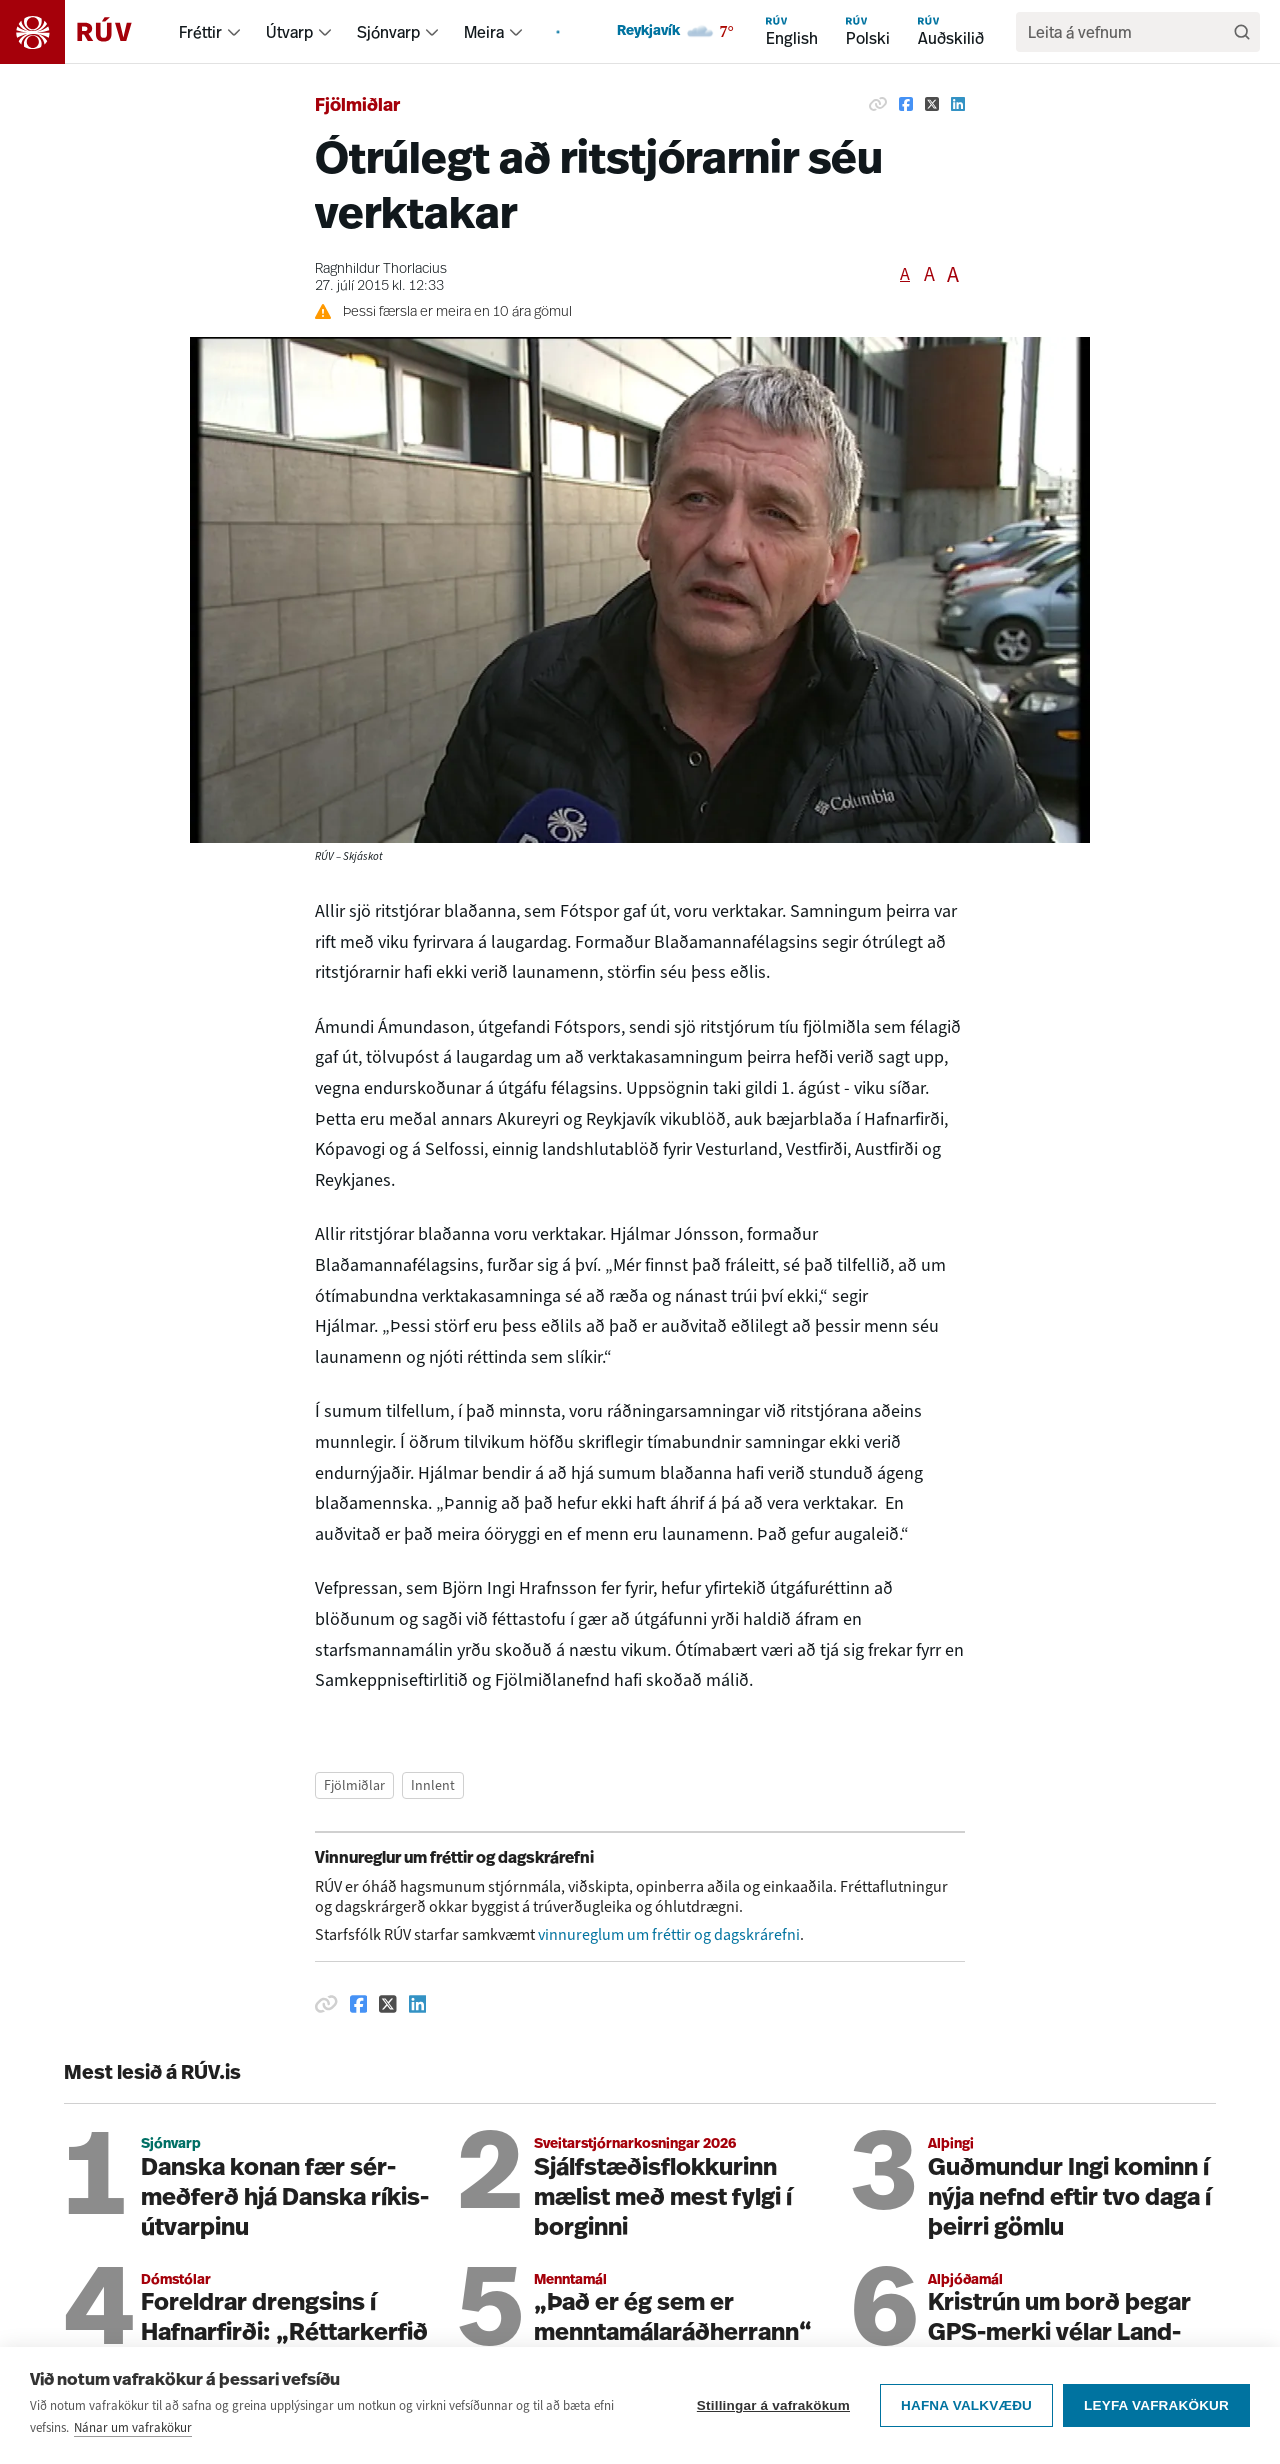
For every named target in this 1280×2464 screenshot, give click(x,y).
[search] (1128, 32)
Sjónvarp (388, 32)
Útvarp (289, 32)
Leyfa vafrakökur (1156, 2418)
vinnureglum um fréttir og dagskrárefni (669, 1934)
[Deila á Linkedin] (958, 104)
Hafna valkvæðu (966, 2418)
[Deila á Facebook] (906, 104)
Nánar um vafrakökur (133, 2440)
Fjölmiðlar (357, 106)
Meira (484, 32)
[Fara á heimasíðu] (83, 32)
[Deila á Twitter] (932, 104)
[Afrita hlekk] (878, 104)
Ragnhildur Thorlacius (381, 269)
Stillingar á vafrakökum (773, 2418)
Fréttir (200, 32)
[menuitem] (234, 32)
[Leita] (1242, 32)
